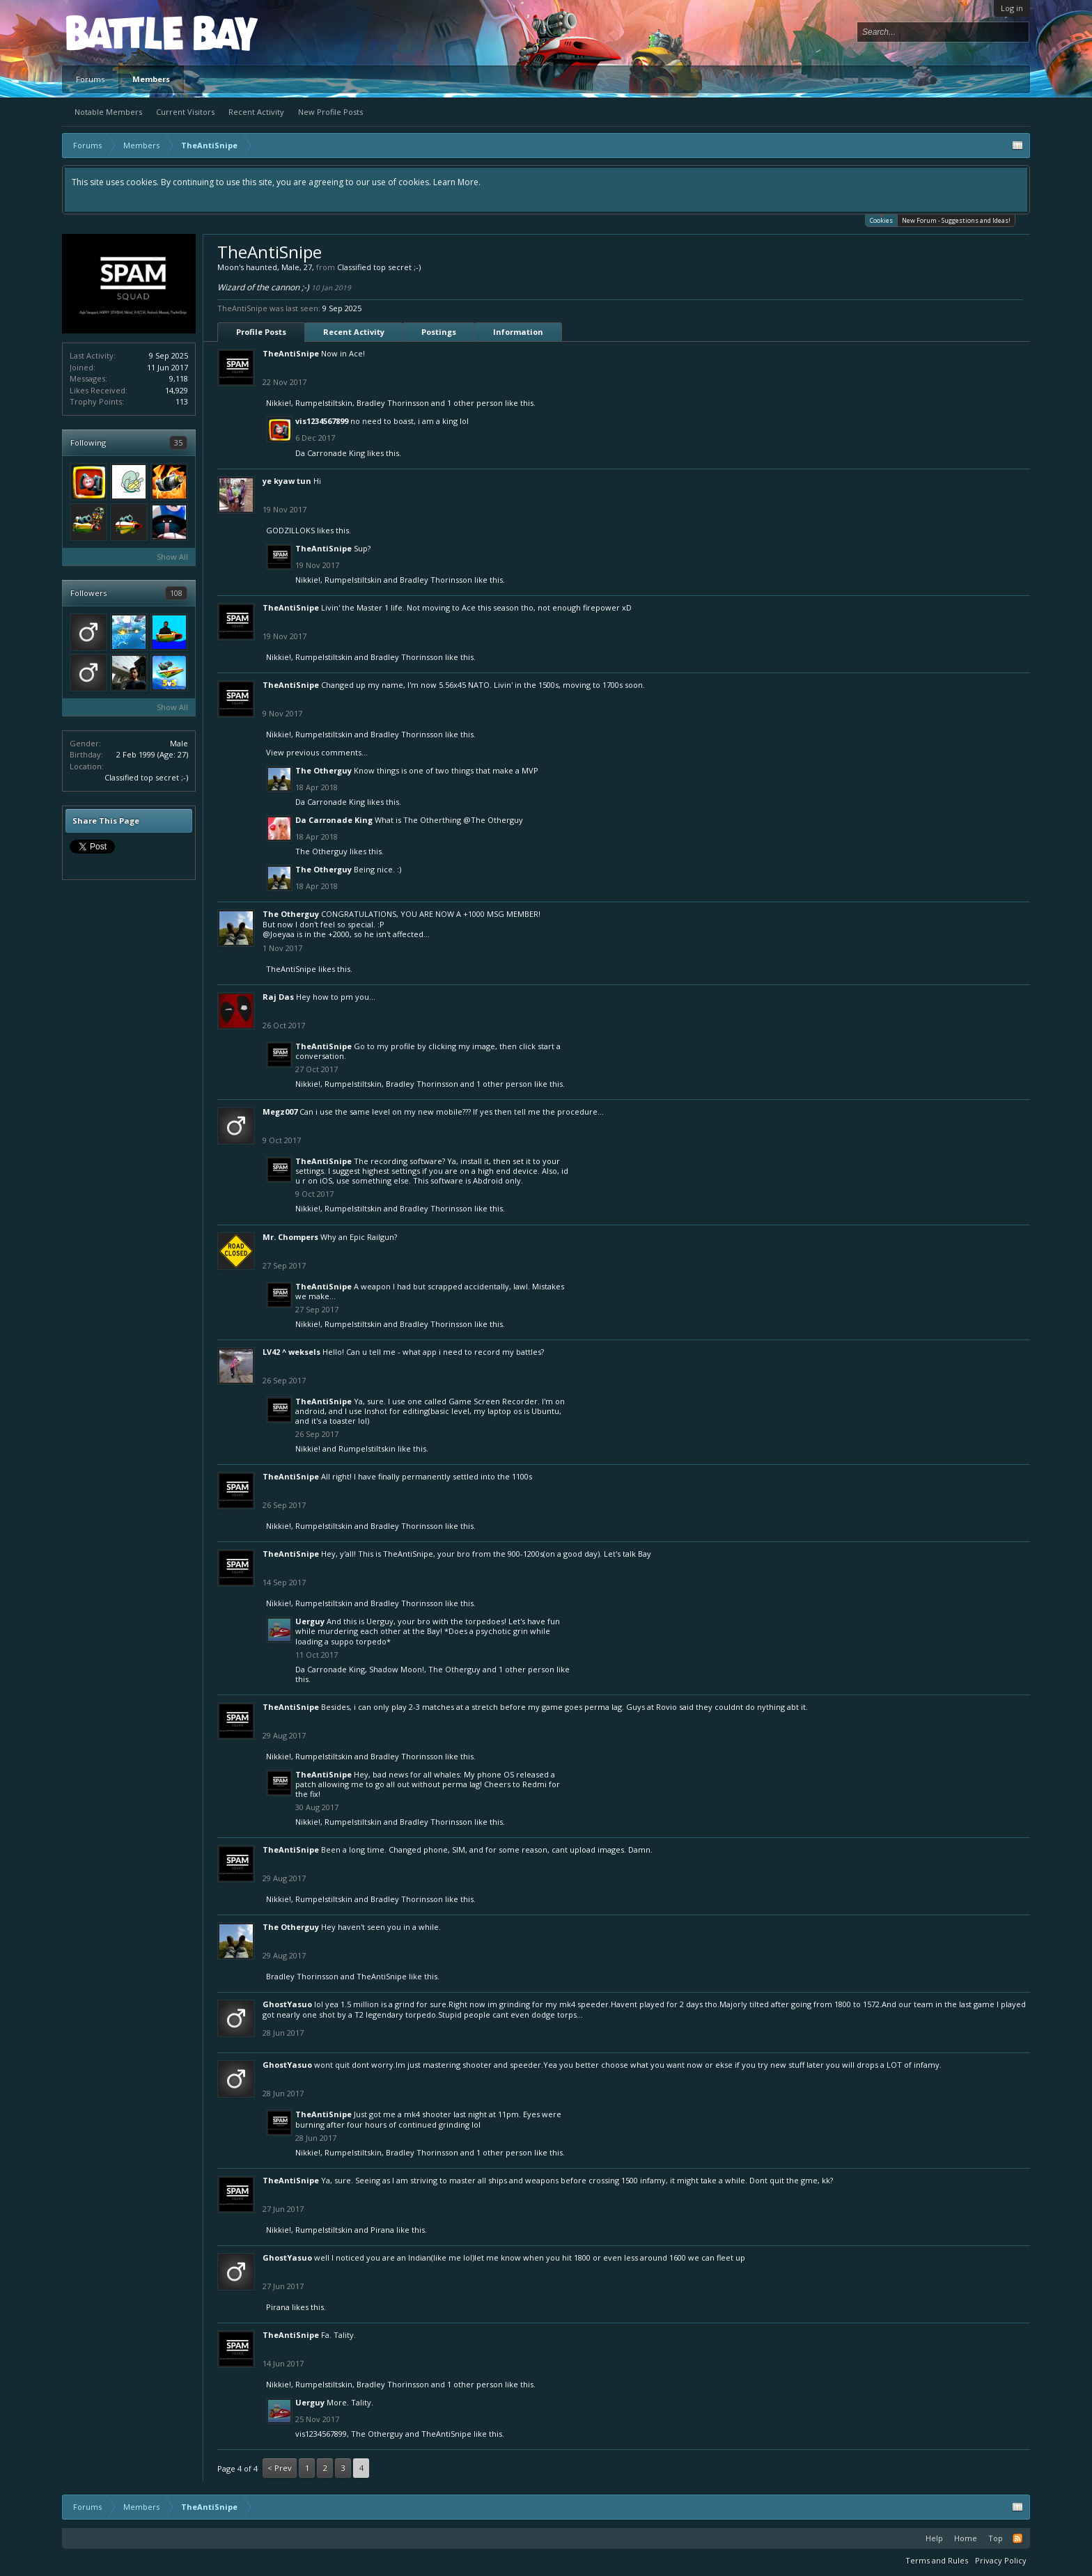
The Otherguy (323, 770)
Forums (90, 79)
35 (178, 442)
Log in (1012, 8)
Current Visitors (185, 112)
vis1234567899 (321, 421)
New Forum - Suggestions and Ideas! (956, 220)
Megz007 (280, 1111)
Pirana (382, 2229)
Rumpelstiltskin (323, 403)
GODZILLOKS (290, 530)
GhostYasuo (287, 2004)
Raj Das (278, 996)
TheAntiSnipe (291, 353)
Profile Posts (261, 332)
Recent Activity (256, 112)
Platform (117, 32)
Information (518, 332)
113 (182, 401)
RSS (1017, 2538)
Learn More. (457, 182)
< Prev (279, 2468)
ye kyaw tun (287, 481)
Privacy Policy (1001, 2560)
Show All (172, 556)
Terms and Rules (936, 2560)
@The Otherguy (493, 820)
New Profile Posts (330, 112)
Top (995, 2538)
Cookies (881, 219)
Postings (438, 332)
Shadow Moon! (396, 1669)
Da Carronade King (330, 453)
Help (934, 2538)
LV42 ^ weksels (291, 1351)
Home (965, 2538)
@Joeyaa (279, 934)
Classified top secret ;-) (146, 777)
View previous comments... (317, 752)
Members (151, 79)
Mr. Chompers (290, 1237)
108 (176, 593)
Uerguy (310, 1621)
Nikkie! (278, 403)
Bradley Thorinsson (393, 403)
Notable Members (108, 112)
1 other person (475, 403)
